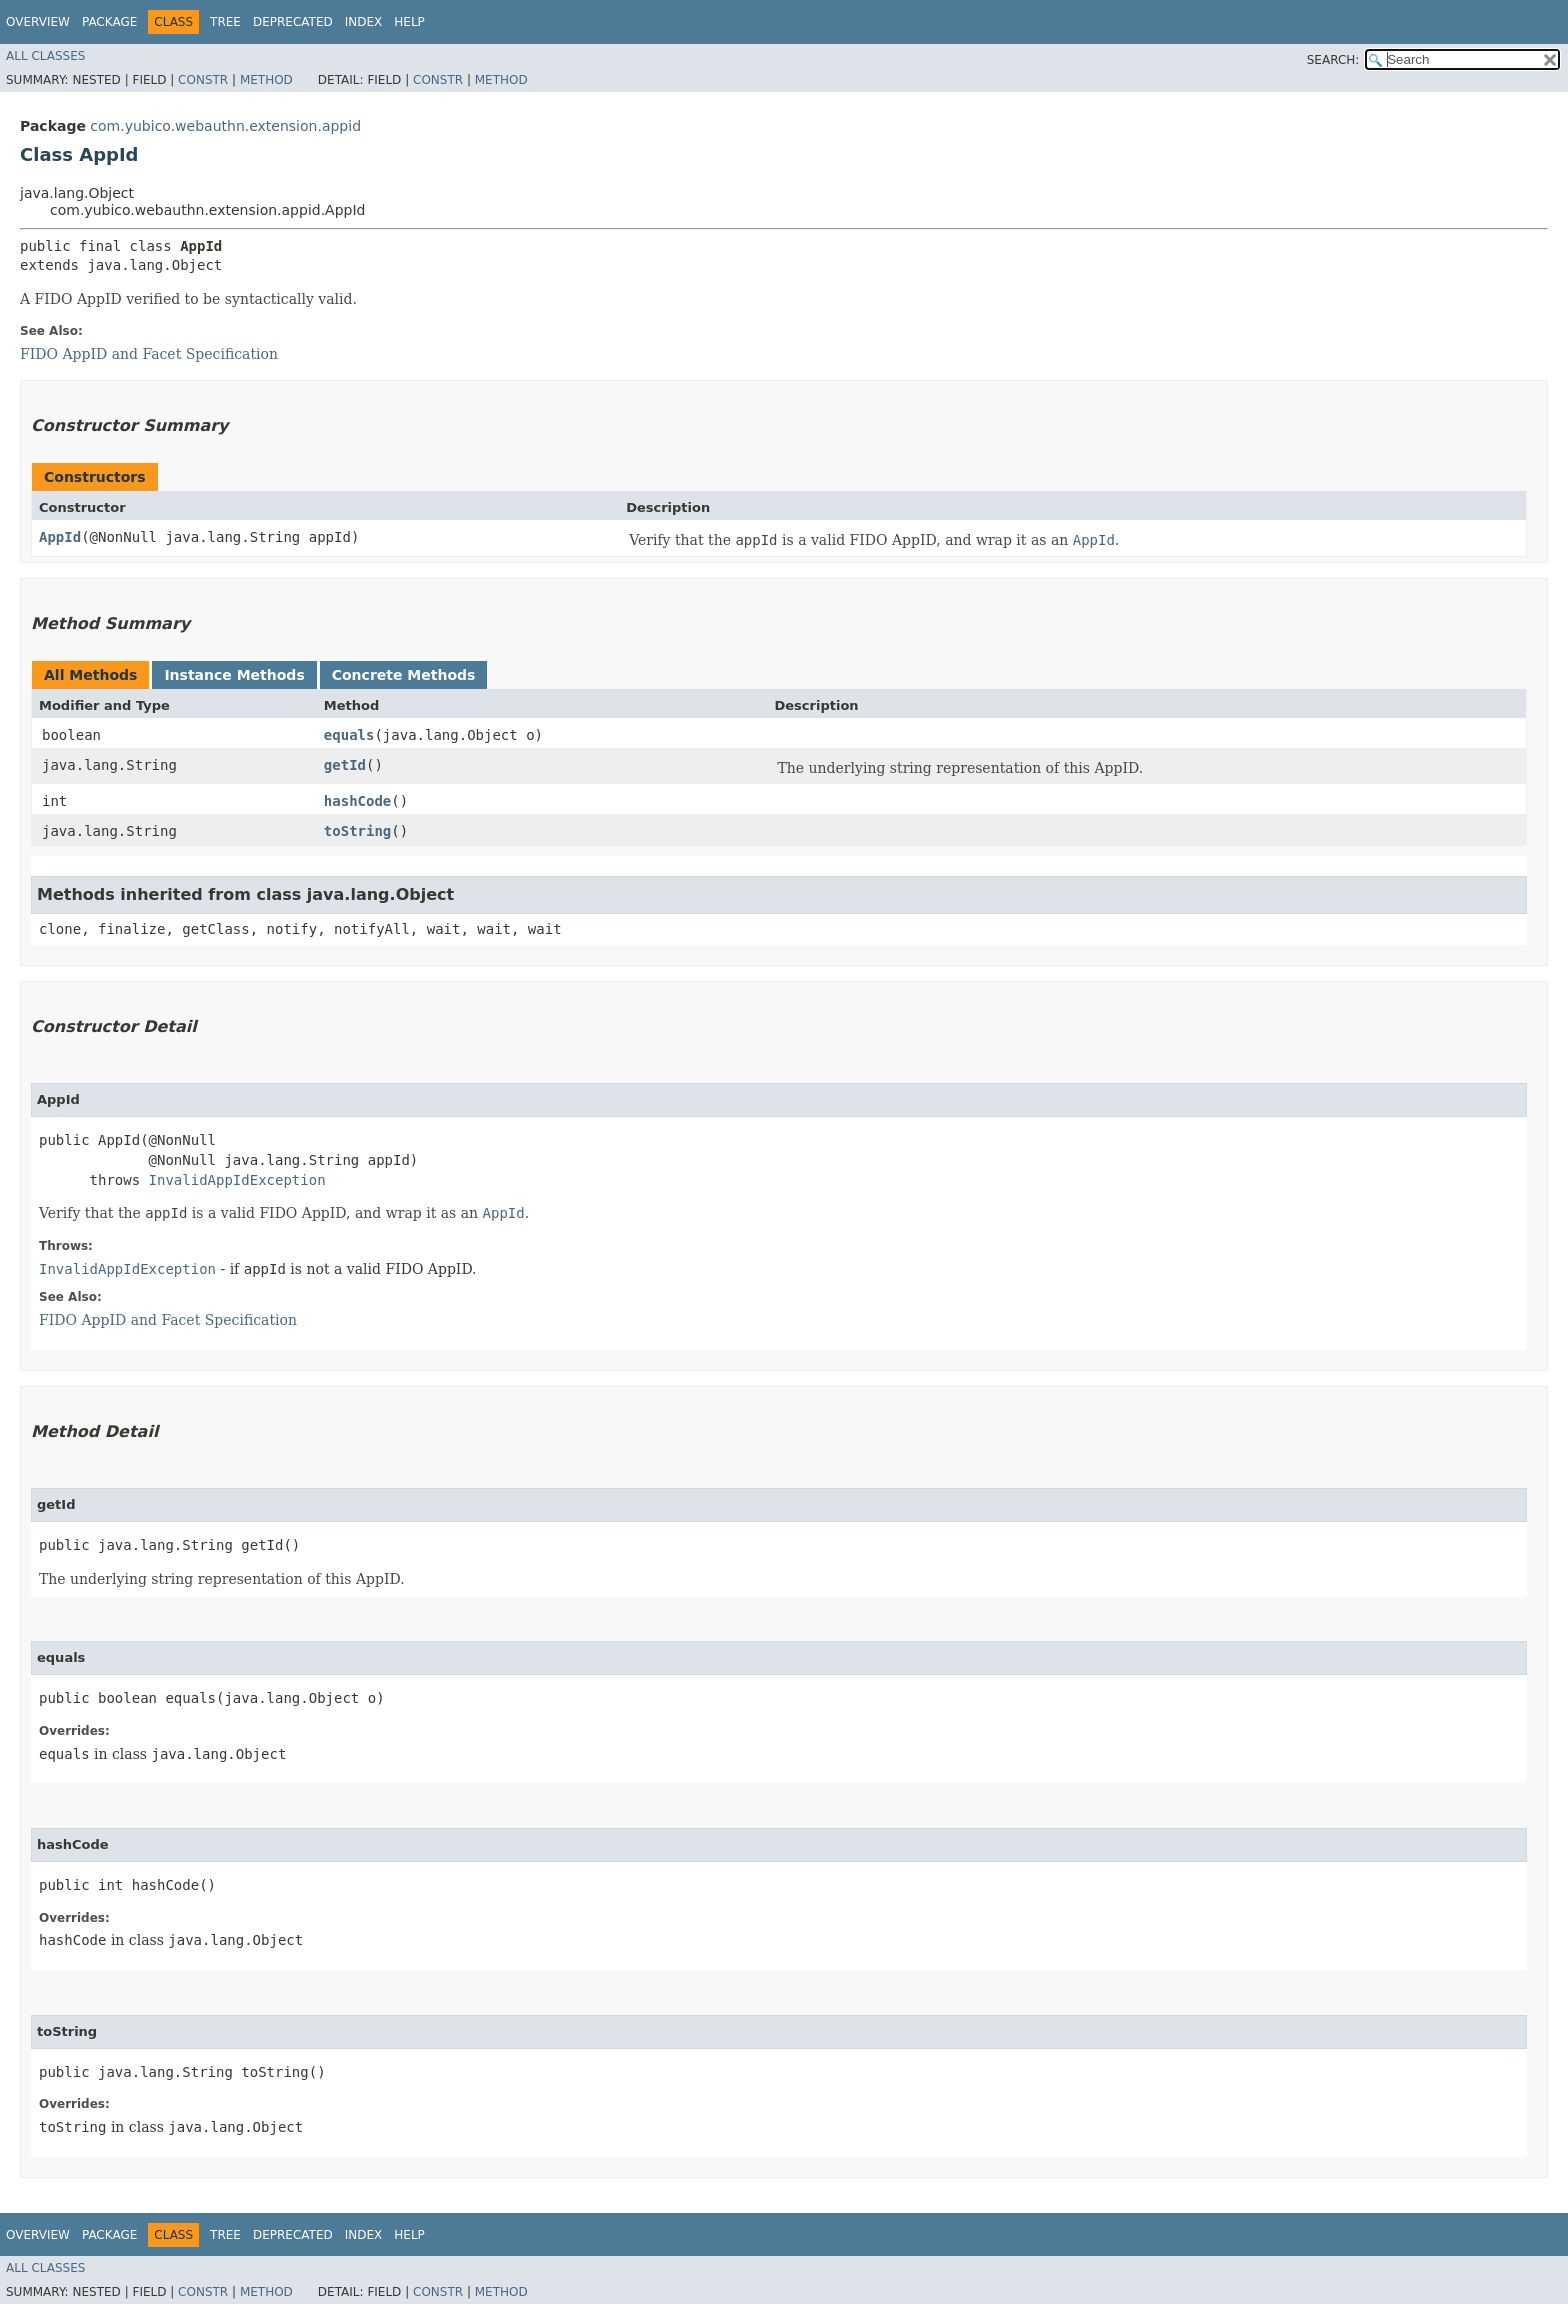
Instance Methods (234, 675)
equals (349, 735)
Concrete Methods (404, 675)
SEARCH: (1333, 60)
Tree (225, 22)
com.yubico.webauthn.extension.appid (225, 126)
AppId (60, 537)
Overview (38, 22)
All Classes (45, 56)
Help (409, 22)
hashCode (357, 801)
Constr (203, 80)
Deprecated (293, 22)
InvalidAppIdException (237, 1180)
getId (345, 765)
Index (364, 22)
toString (357, 831)
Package (109, 22)
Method (266, 80)
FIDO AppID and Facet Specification (149, 354)
